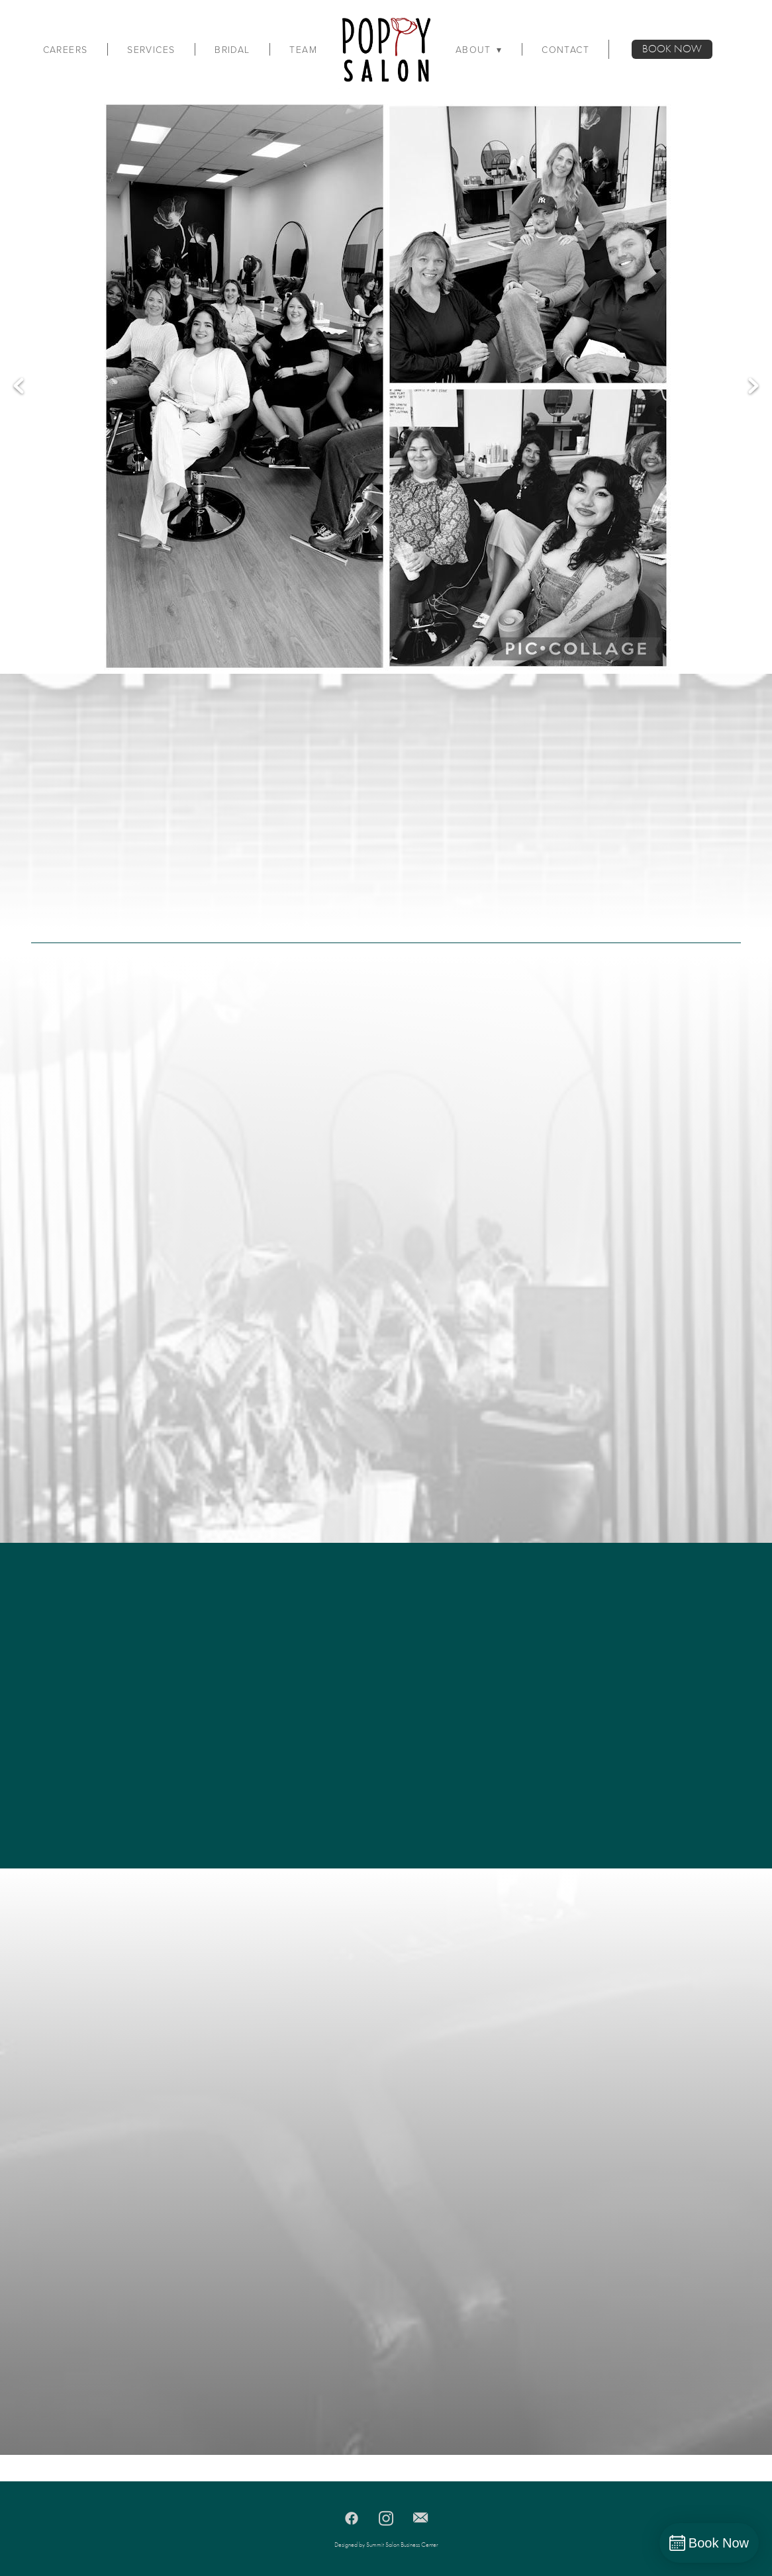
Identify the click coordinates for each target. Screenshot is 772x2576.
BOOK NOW (672, 49)
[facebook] (351, 2518)
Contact (565, 50)
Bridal (232, 50)
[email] (420, 2518)
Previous (18, 386)
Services (151, 50)
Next (753, 386)
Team (303, 50)
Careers (65, 50)
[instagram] (386, 2518)
